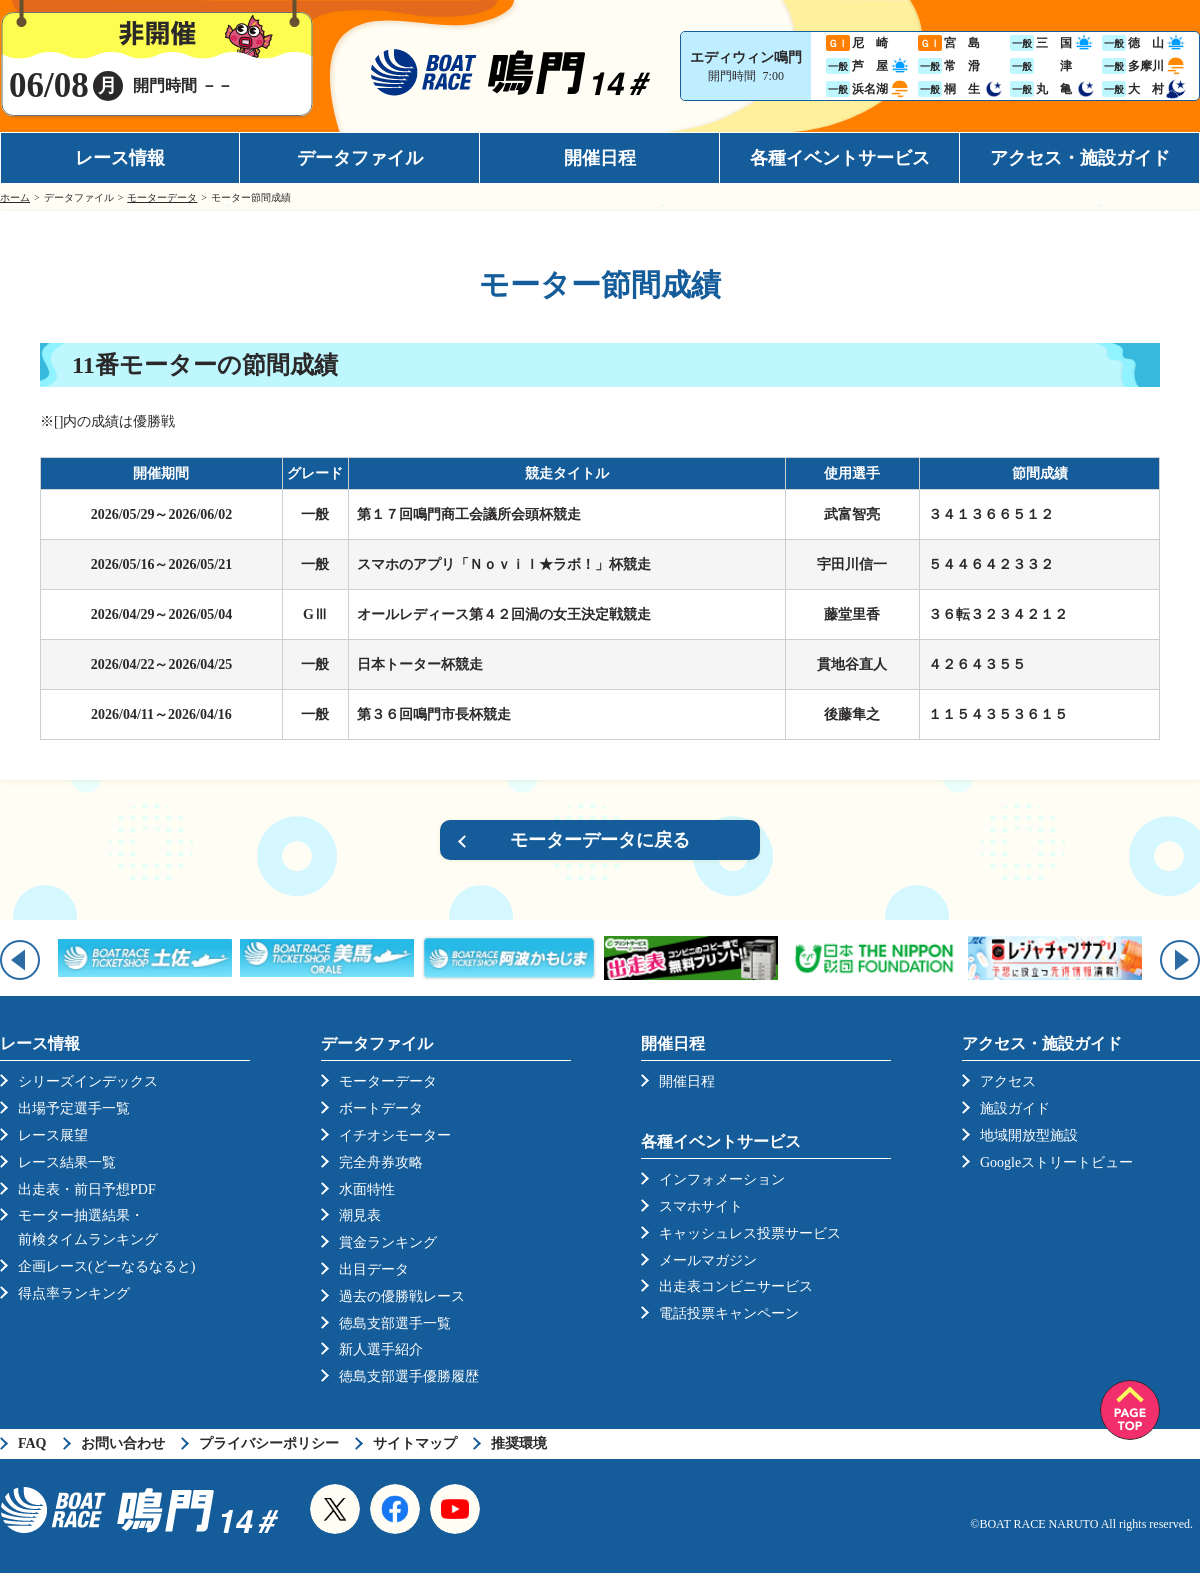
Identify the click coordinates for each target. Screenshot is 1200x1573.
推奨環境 (519, 1443)
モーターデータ (162, 197)
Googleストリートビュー (1056, 1162)
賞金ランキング (388, 1242)
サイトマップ (415, 1443)
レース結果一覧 (67, 1162)
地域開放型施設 (1029, 1135)
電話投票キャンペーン (729, 1313)
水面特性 (367, 1189)
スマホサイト (701, 1206)
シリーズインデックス (88, 1081)
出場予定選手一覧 (74, 1108)
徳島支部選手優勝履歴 (409, 1376)
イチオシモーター (395, 1135)
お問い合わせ (123, 1443)
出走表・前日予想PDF (87, 1189)
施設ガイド (1015, 1108)
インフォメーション (722, 1179)
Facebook (395, 1509)
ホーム (15, 197)
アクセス (1008, 1081)
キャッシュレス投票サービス (750, 1233)
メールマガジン (708, 1260)
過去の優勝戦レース (402, 1296)
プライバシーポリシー (269, 1443)
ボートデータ (381, 1108)
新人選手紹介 (381, 1349)
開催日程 (600, 158)
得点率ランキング (74, 1293)
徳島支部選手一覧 (395, 1323)
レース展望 (53, 1135)
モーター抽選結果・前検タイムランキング (88, 1227)
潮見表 (360, 1215)
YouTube (455, 1509)
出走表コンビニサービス (736, 1286)
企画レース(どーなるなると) (106, 1266)
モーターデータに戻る (600, 840)
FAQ (32, 1443)
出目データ (374, 1269)
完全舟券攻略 (381, 1162)
